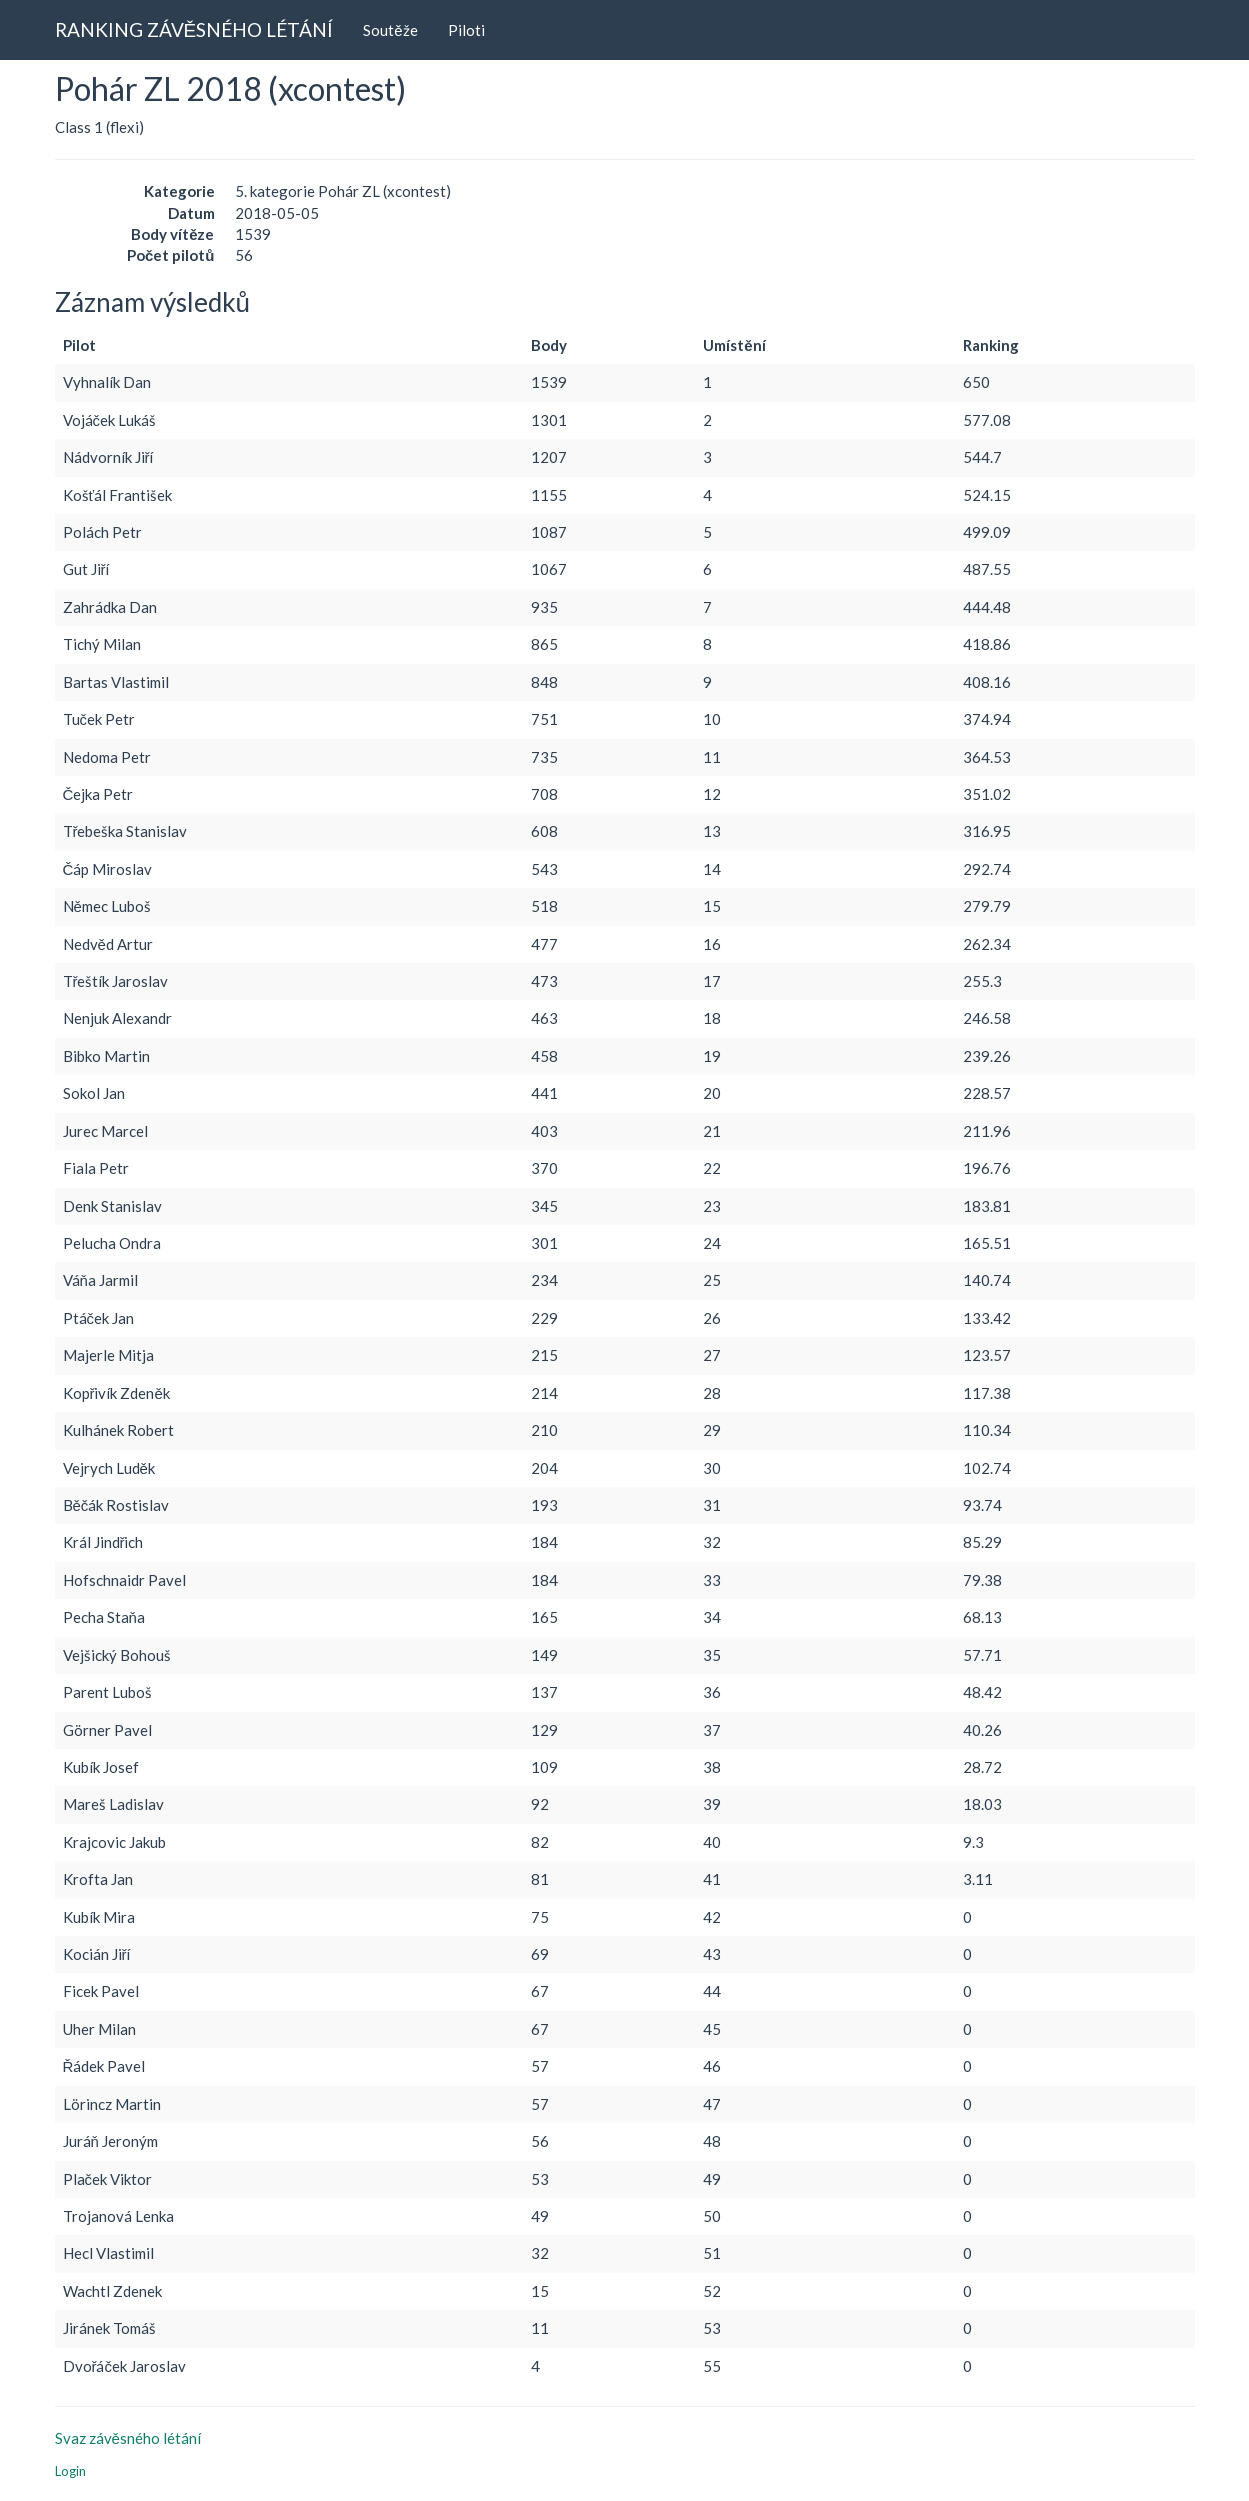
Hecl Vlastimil (108, 2253)
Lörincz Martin (112, 2104)
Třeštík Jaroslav (116, 981)
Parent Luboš (107, 1692)
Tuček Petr (99, 719)
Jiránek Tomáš (109, 2328)
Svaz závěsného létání (128, 2438)
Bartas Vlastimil (116, 682)
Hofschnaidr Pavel (124, 1580)
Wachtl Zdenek (112, 2291)
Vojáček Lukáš (110, 420)
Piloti (466, 30)
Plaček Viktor (108, 2179)
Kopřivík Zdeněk (116, 1393)
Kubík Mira (99, 1917)
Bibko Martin (106, 1056)
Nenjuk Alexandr (117, 1018)
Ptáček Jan (99, 1318)
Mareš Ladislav (113, 1804)
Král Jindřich (103, 1542)
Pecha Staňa (104, 1617)
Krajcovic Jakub (114, 1842)
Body (549, 345)
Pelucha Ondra (112, 1243)
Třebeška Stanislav (125, 831)
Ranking (991, 345)
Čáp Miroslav (108, 869)
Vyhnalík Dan (107, 382)
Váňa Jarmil (100, 1280)
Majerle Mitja (108, 1355)
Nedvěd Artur (108, 944)
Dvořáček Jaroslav (125, 2366)
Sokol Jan (94, 1093)
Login (70, 2471)
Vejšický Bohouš (117, 1655)
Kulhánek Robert (118, 1430)
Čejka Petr (98, 794)
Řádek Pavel (104, 2066)
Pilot (79, 345)
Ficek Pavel (101, 1991)
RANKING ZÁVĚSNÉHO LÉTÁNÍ (194, 29)
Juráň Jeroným (110, 2141)
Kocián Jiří (97, 1954)
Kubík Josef (101, 1767)
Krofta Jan (98, 1879)
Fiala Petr (96, 1168)
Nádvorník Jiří (108, 457)
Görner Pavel (107, 1730)
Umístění (734, 345)
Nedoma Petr (107, 757)
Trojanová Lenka (118, 2216)
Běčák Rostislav (116, 1505)
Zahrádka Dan (110, 607)
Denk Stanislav (112, 1206)
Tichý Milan (102, 644)
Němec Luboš (107, 906)
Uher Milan (99, 2029)
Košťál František (118, 495)
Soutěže (390, 30)
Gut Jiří (86, 569)
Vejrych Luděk (109, 1468)
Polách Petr (102, 532)
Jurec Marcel (105, 1131)
